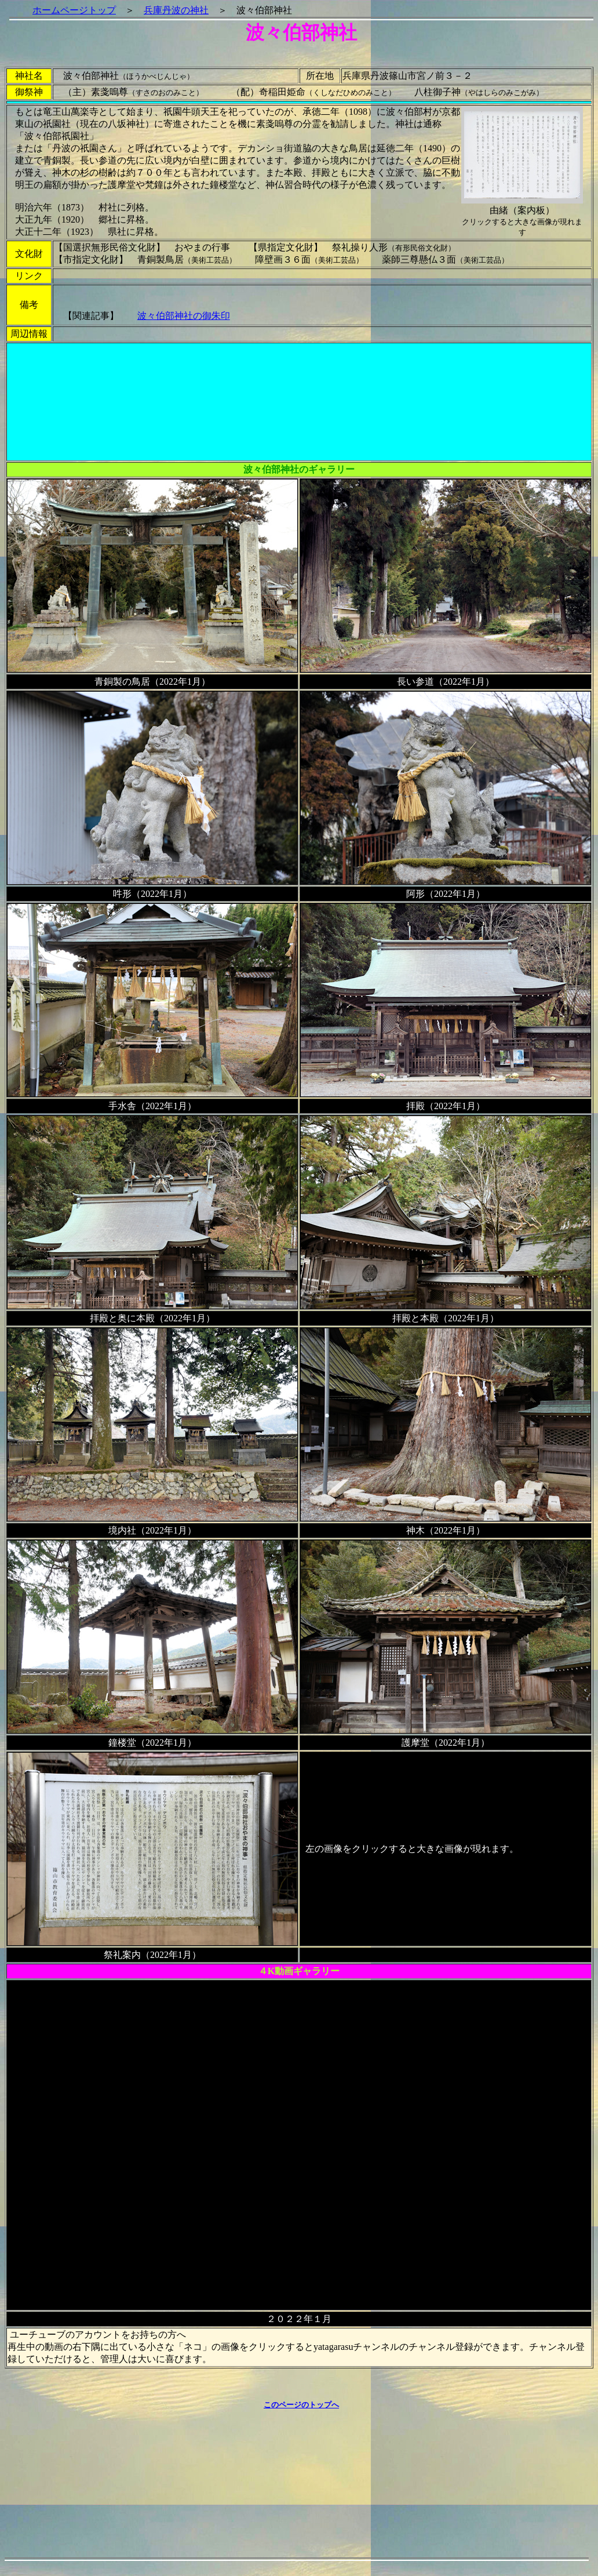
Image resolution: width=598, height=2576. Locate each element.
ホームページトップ (74, 10)
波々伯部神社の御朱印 (183, 316)
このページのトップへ (301, 2404)
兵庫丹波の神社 (176, 10)
